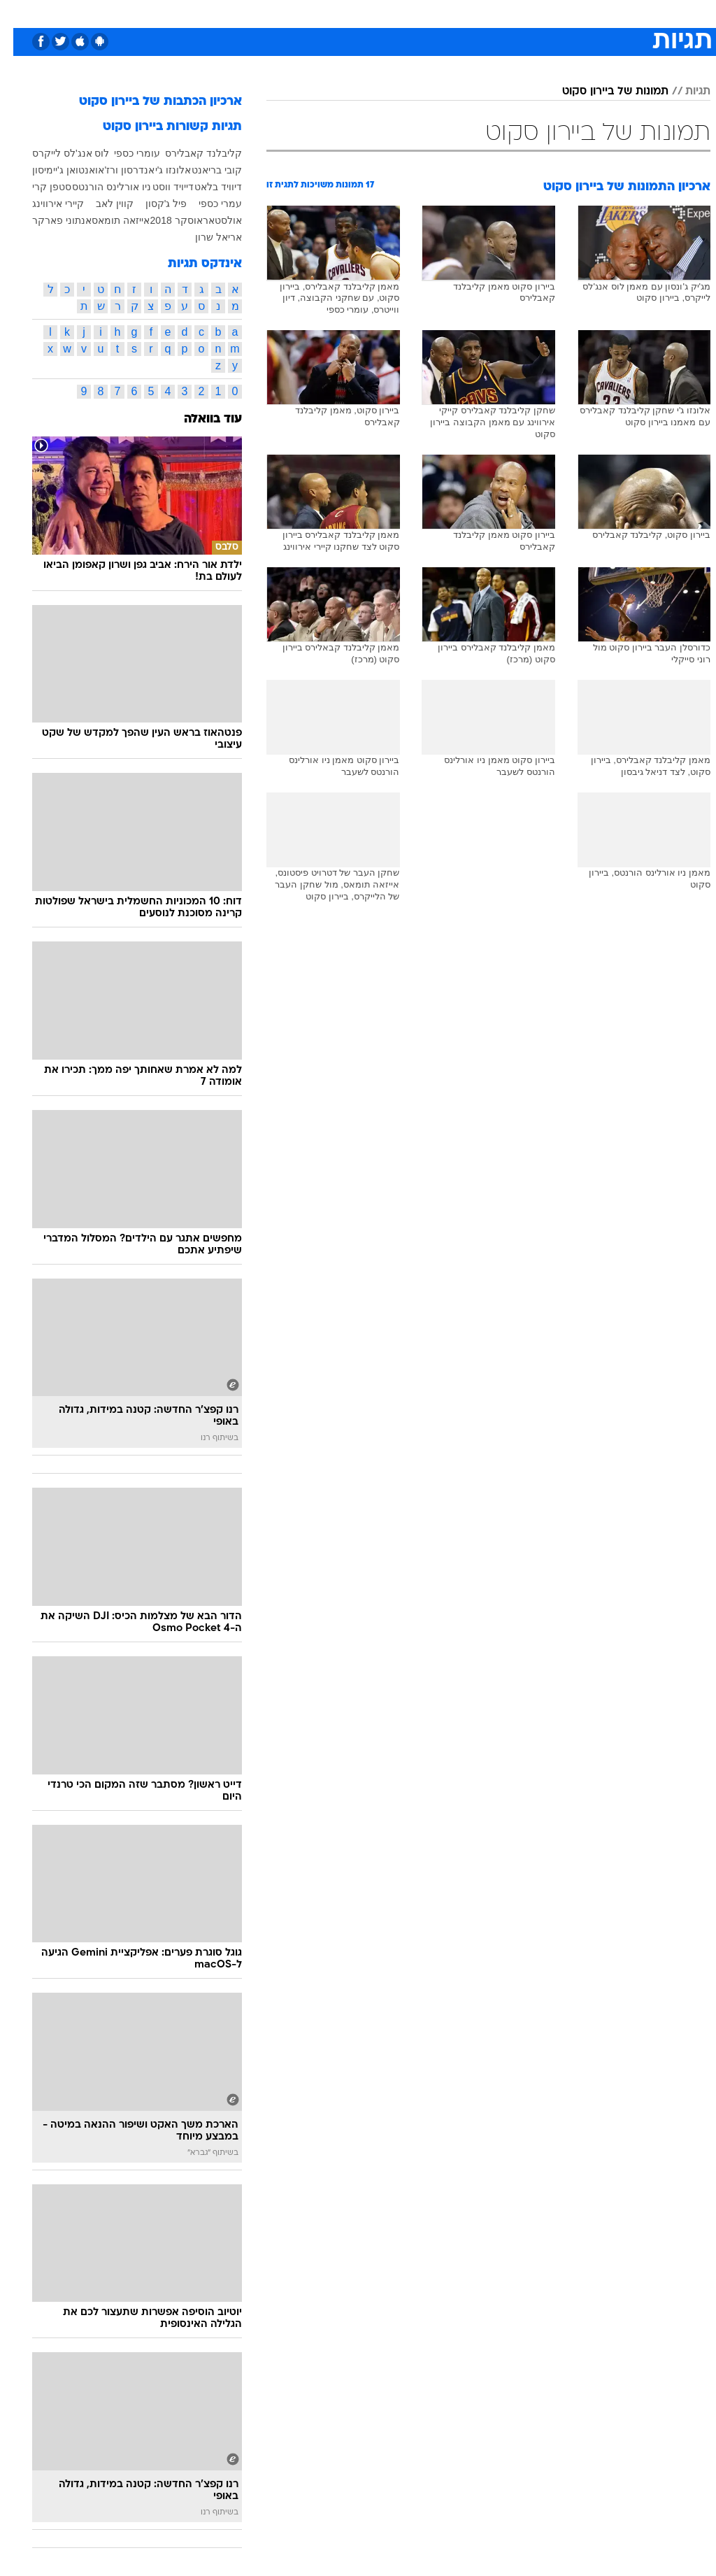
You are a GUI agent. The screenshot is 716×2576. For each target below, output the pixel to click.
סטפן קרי (38, 186)
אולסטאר (209, 220)
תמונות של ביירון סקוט (602, 91)
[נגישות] (19, 13)
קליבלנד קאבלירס (190, 153)
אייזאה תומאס (107, 220)
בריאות (343, 12)
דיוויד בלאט (205, 186)
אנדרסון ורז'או (111, 170)
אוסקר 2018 (163, 220)
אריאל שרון (205, 237)
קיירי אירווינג (45, 203)
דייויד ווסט (159, 186)
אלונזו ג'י (160, 170)
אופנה (203, 12)
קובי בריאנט (203, 170)
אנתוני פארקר (48, 220)
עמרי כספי (207, 203)
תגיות (684, 91)
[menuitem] (529, 13)
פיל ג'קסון (153, 203)
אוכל (383, 12)
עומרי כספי (124, 153)
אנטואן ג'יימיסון (50, 170)
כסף (418, 12)
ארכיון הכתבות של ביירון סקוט (147, 102)
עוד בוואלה (200, 419)
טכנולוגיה (250, 12)
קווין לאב (101, 203)
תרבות (495, 12)
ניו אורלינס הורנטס (98, 186)
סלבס (454, 12)
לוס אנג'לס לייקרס (57, 153)
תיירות (299, 12)
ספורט (537, 12)
